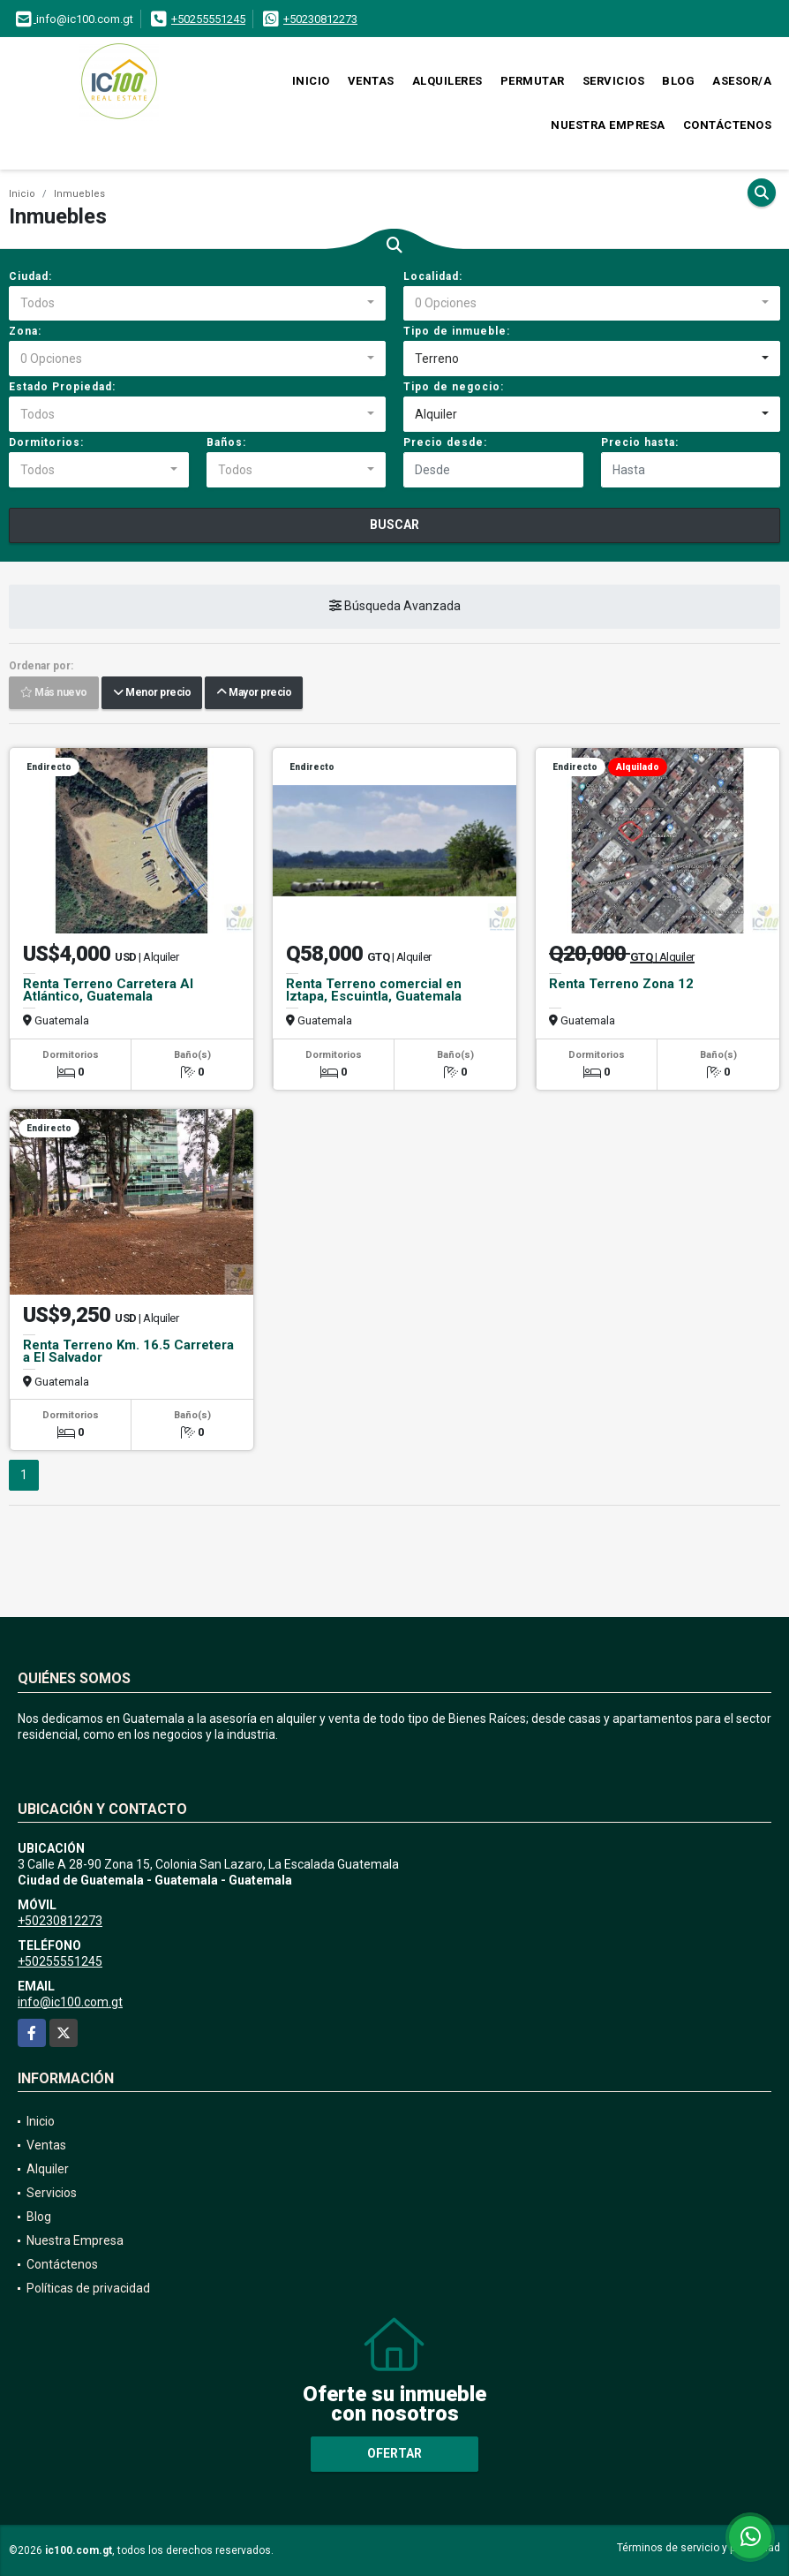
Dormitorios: (46, 442)
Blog (678, 80)
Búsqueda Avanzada (395, 607)
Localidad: (432, 276)
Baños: (226, 442)
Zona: (25, 331)
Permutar (532, 80)
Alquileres (447, 80)
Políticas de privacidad (88, 2288)
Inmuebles (79, 194)
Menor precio (152, 693)
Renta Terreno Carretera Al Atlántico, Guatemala (108, 990)
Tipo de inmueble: (456, 331)
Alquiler (47, 2169)
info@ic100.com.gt (70, 2002)
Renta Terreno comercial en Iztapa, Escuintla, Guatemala (374, 990)
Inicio (311, 80)
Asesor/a (741, 80)
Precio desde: (445, 442)
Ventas (371, 80)
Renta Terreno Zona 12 (621, 984)
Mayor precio (253, 693)
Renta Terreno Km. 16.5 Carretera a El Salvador (128, 1351)
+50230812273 (320, 19)
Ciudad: (30, 276)
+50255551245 (208, 19)
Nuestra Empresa (608, 125)
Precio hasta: (640, 442)
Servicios (613, 80)
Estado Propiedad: (62, 387)
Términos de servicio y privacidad (698, 2548)
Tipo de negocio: (453, 387)
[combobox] (197, 303)
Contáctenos (727, 125)
